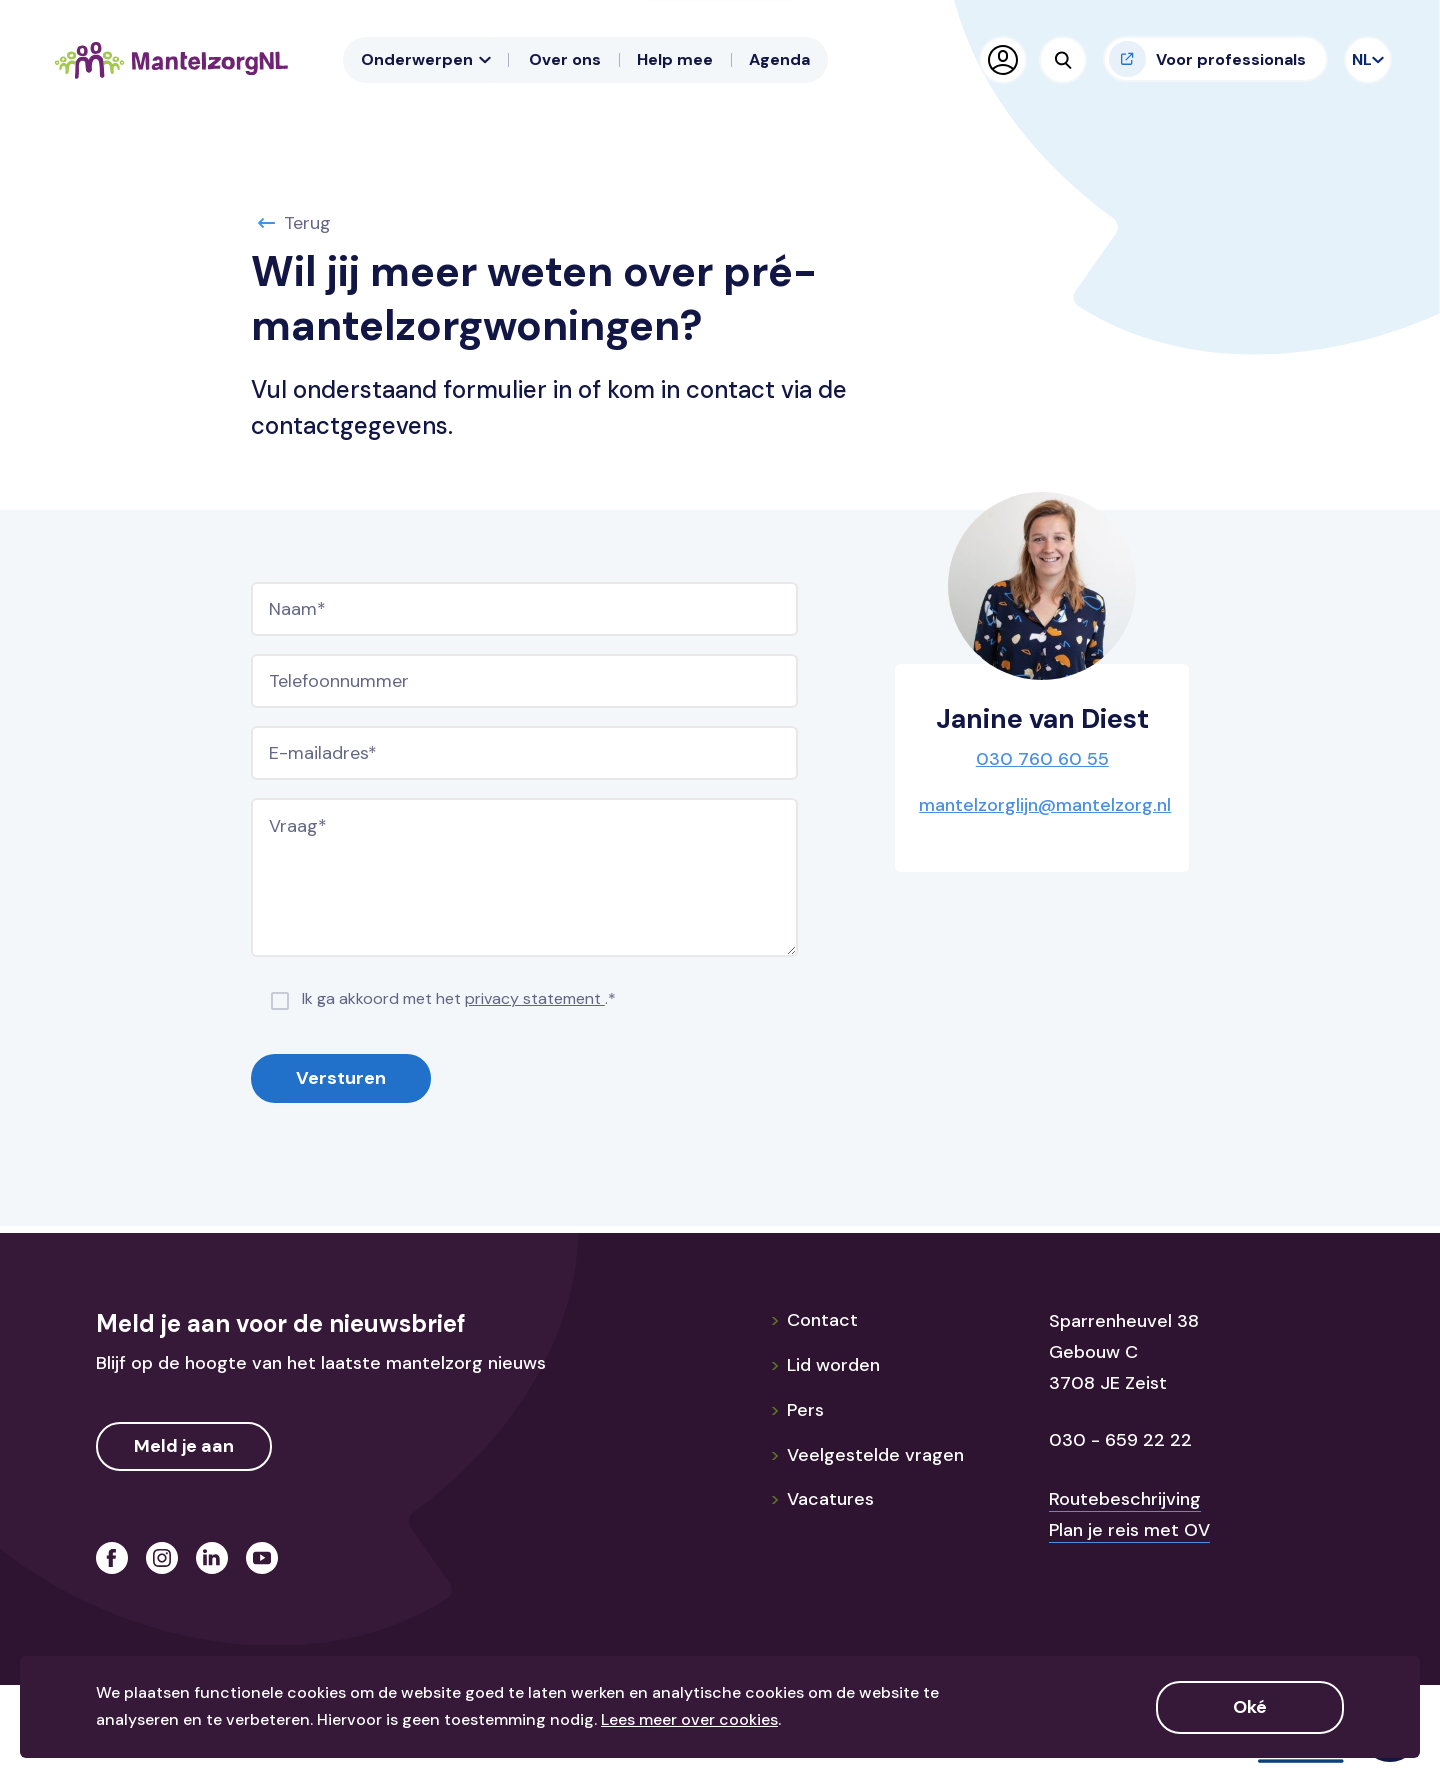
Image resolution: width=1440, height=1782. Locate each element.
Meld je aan (184, 1446)
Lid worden (825, 1365)
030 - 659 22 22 (1120, 1440)
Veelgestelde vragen (867, 1455)
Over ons (565, 59)
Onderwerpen (426, 59)
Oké (1250, 1707)
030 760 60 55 (1042, 759)
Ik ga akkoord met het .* (459, 999)
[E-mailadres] (524, 753)
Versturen (341, 1078)
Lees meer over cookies (689, 1719)
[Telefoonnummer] (524, 681)
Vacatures (822, 1499)
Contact (814, 1320)
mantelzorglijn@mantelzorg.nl (1045, 805)
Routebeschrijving (1125, 1499)
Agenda (779, 59)
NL (1364, 59)
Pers (797, 1410)
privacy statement (535, 998)
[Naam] (524, 609)
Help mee (675, 59)
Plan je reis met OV (1129, 1530)
